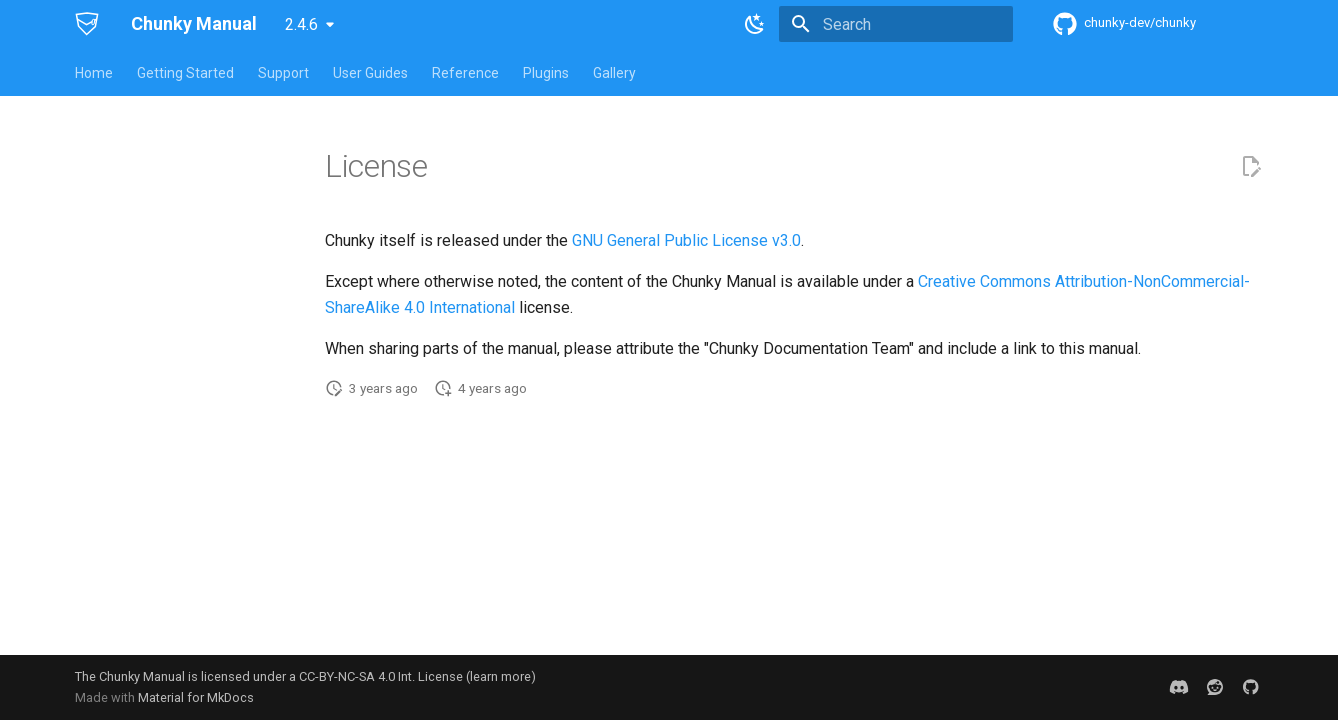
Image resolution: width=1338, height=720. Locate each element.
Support (283, 73)
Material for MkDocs (196, 697)
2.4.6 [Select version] (301, 24)
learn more (500, 676)
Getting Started (185, 73)
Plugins (546, 73)
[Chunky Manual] (87, 24)
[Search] (896, 24)
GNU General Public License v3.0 (686, 240)
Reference (465, 73)
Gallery (614, 73)
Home (94, 73)
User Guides (370, 73)
